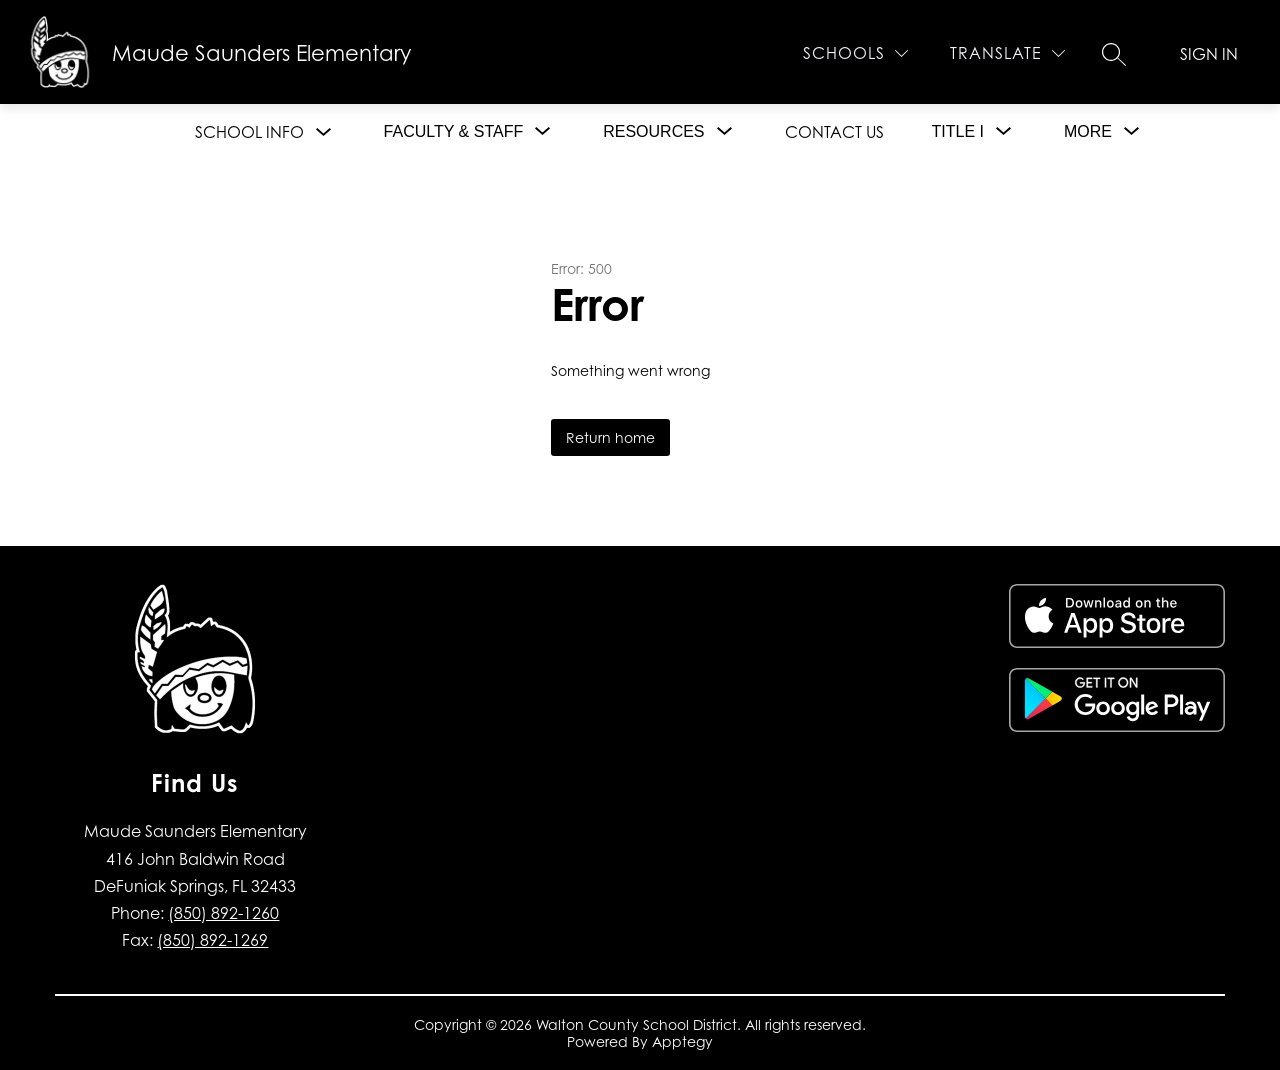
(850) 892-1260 (223, 913)
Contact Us (834, 132)
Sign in (1209, 54)
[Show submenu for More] (1088, 132)
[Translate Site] (1007, 53)
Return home (610, 437)
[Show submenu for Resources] (653, 132)
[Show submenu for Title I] (958, 132)
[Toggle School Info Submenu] (324, 132)
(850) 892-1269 (212, 940)
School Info (249, 132)
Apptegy (682, 1041)
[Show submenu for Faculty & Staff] (454, 132)
